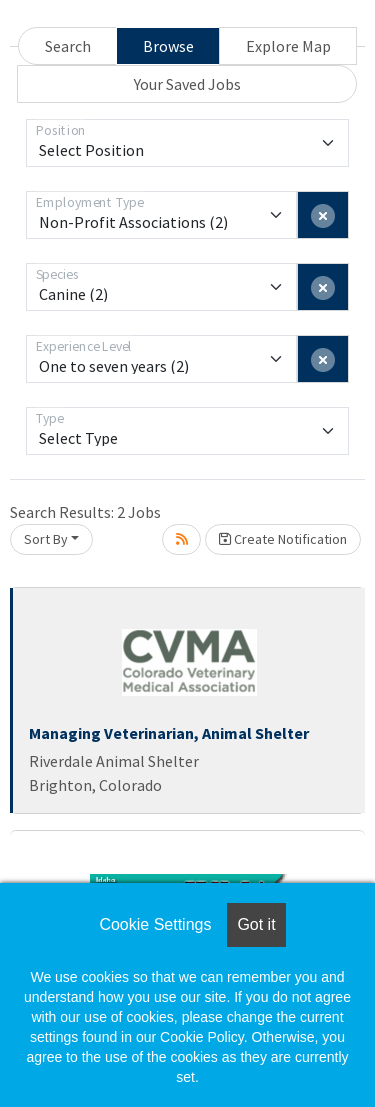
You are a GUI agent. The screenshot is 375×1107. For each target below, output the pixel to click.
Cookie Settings (155, 924)
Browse (168, 46)
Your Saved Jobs (187, 84)
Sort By (46, 539)
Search (68, 46)
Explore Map (288, 46)
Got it (256, 924)
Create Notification (283, 539)
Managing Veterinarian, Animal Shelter (169, 733)
